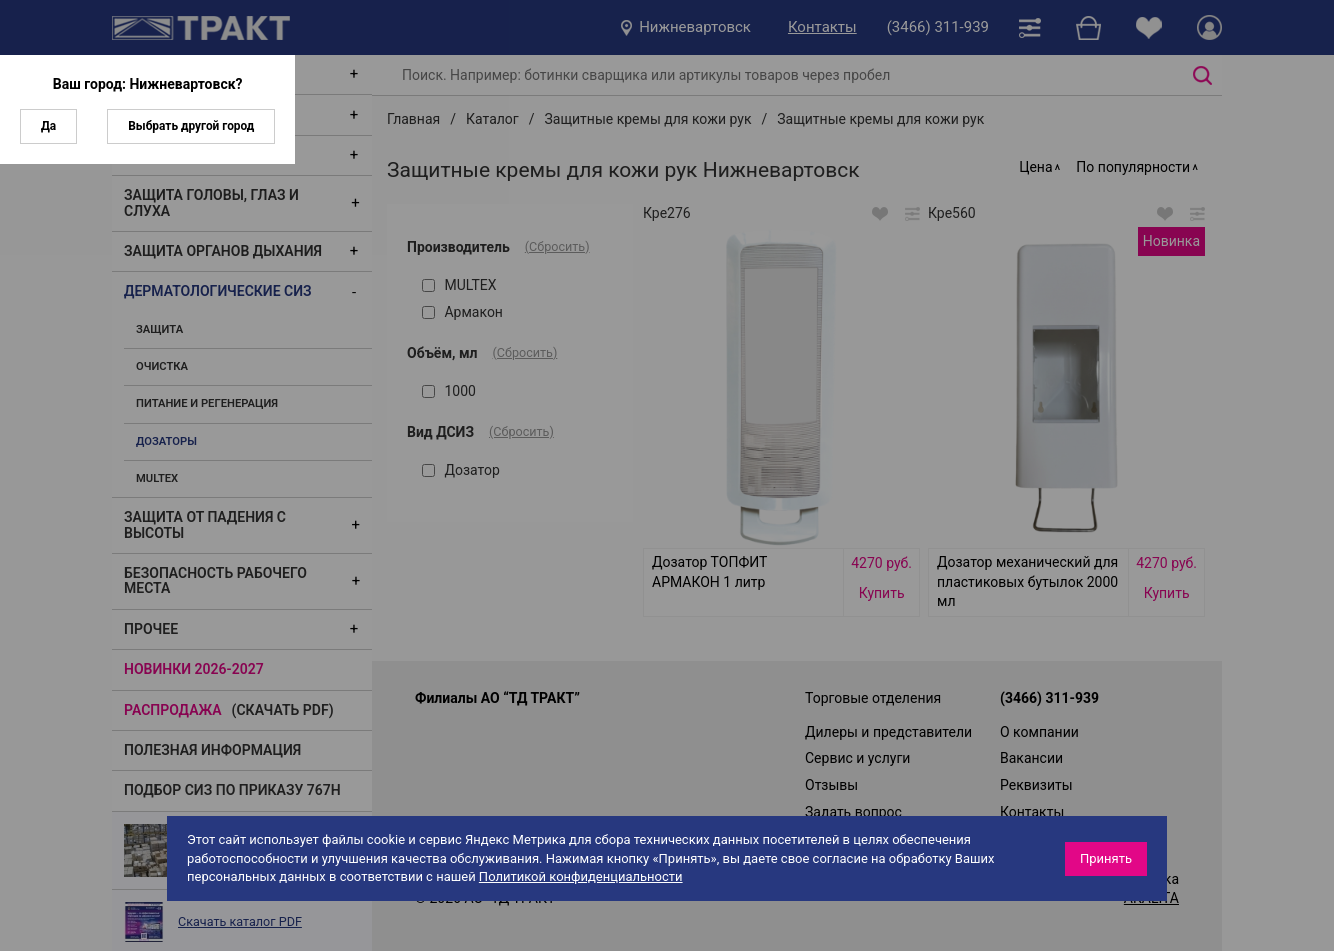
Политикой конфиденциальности (581, 876)
